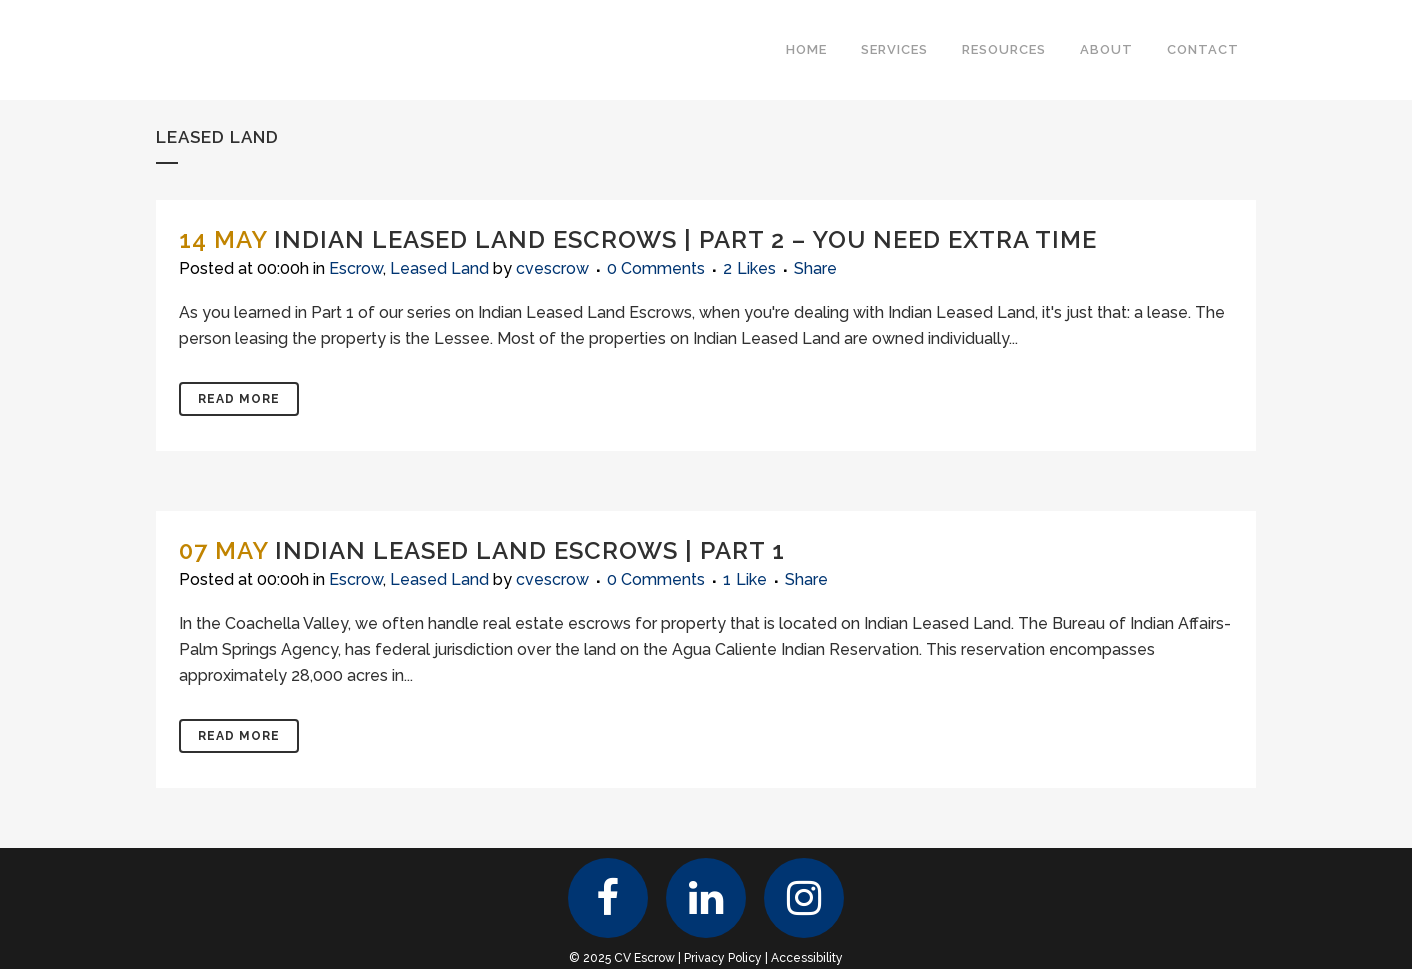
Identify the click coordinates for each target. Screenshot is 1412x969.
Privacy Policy (723, 958)
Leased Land (439, 268)
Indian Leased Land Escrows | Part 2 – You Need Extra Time (685, 239)
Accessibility (807, 958)
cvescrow (552, 268)
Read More (239, 399)
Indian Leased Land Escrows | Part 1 (530, 550)
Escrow (356, 268)
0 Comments (656, 268)
